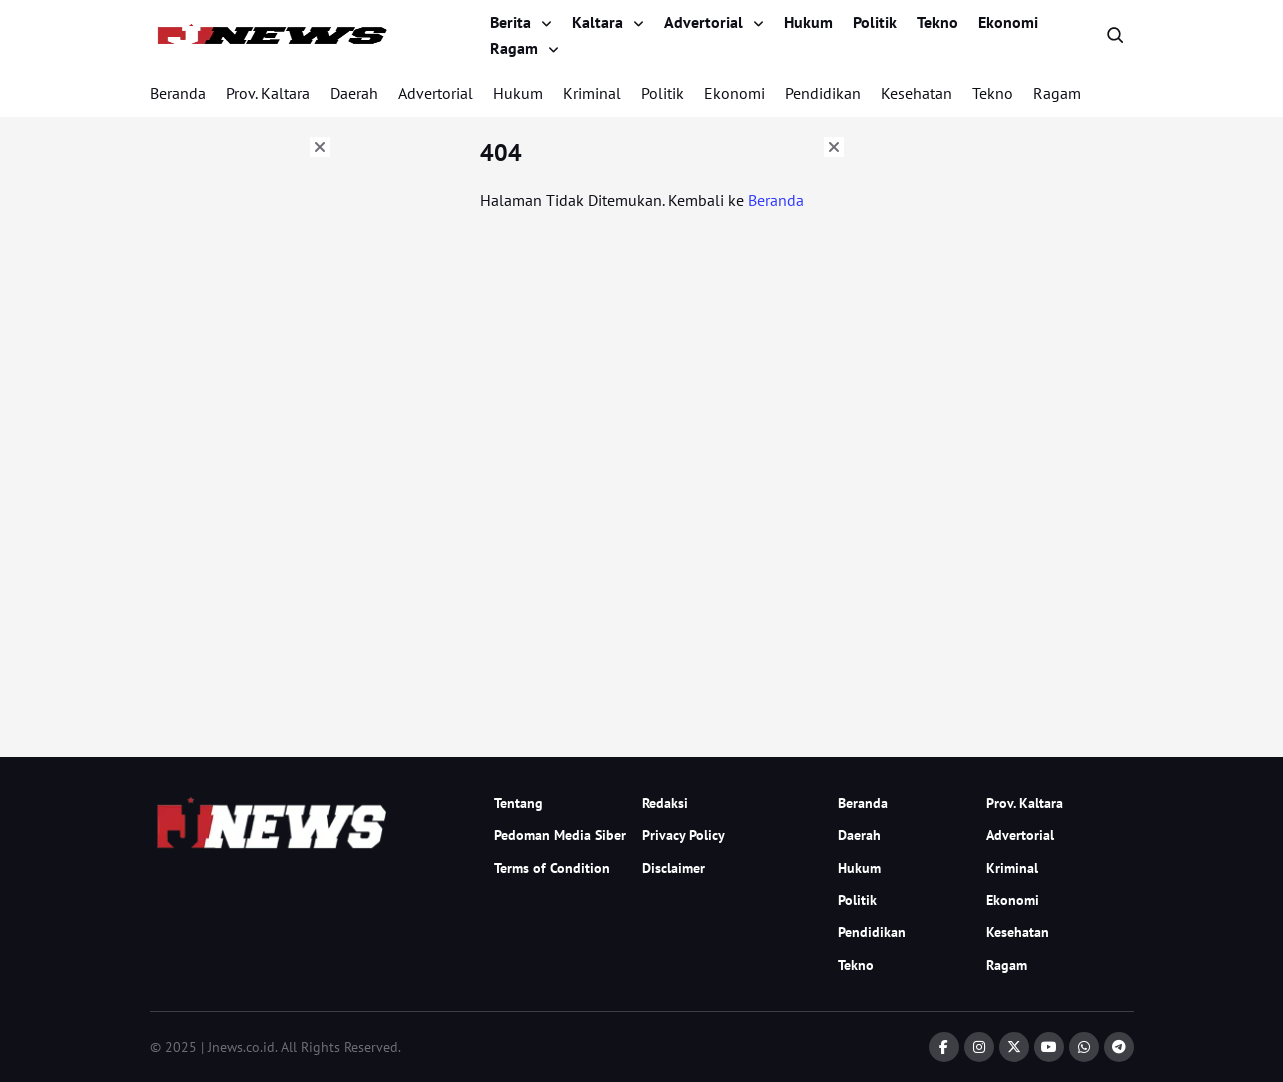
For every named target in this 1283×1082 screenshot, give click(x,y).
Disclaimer (673, 868)
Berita (510, 22)
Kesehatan (916, 93)
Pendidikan (823, 93)
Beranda (178, 93)
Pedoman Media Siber (560, 835)
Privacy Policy (683, 835)
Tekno (937, 22)
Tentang (518, 803)
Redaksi (665, 803)
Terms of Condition (552, 868)
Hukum (808, 22)
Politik (875, 22)
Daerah (354, 93)
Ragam (514, 48)
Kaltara (597, 22)
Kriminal (592, 93)
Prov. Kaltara (268, 93)
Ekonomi (1008, 22)
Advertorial (703, 22)
